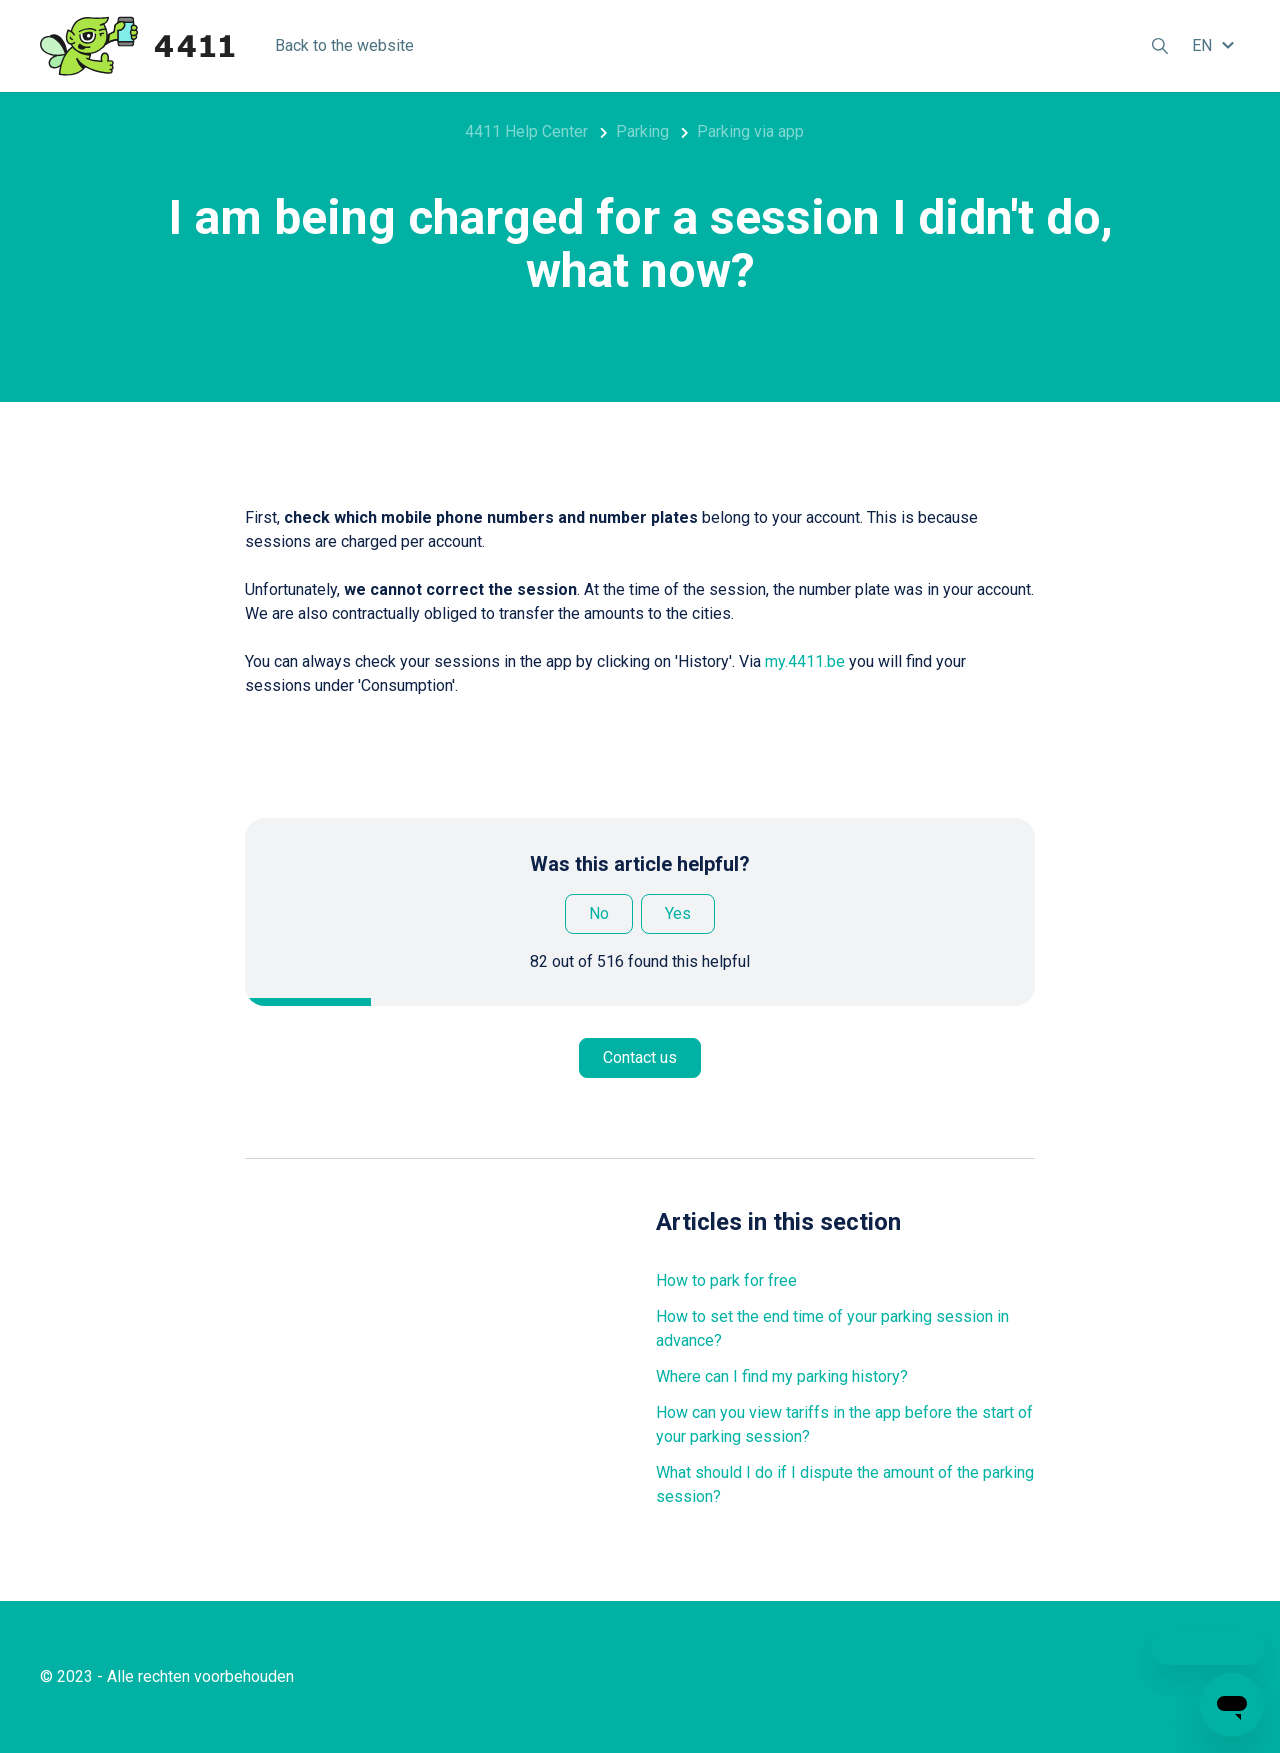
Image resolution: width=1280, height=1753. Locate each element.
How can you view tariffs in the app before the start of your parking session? (844, 1424)
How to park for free (726, 1280)
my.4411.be (805, 661)
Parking (642, 131)
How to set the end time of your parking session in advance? (832, 1328)
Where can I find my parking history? (782, 1376)
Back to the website (344, 45)
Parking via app (750, 131)
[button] (1216, 45)
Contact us (640, 1057)
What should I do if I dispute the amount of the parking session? (845, 1484)
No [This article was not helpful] (599, 913)
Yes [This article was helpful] (678, 913)
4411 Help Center (526, 131)
